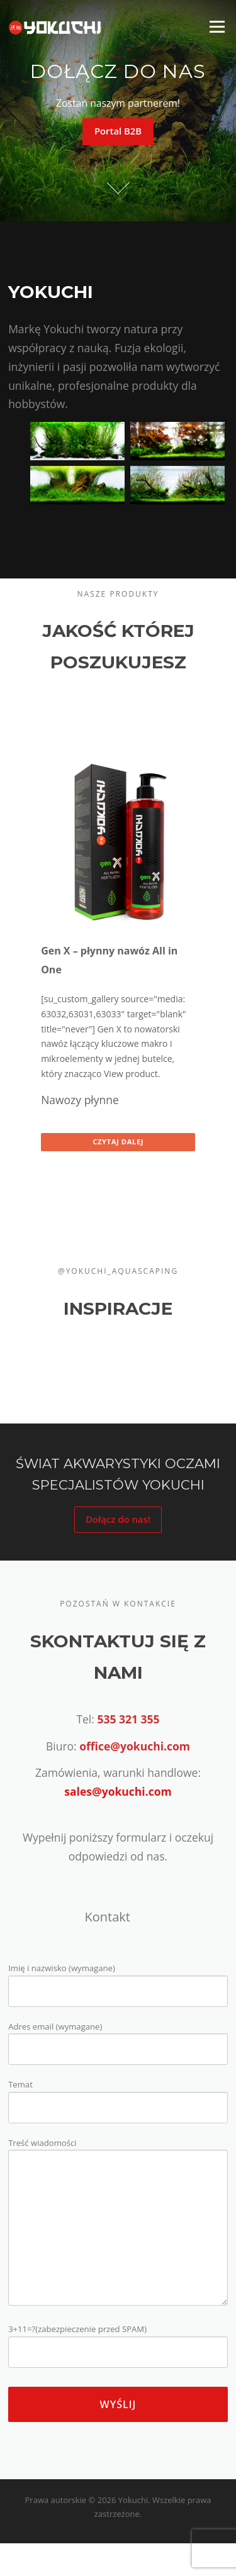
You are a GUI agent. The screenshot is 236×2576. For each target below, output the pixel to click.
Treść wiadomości (118, 2222)
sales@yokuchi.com (117, 1791)
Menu (217, 26)
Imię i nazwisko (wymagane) (118, 1979)
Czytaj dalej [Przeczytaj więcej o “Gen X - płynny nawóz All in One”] (118, 1141)
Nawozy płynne (80, 1099)
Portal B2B (118, 130)
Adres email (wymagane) (118, 2038)
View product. (132, 1074)
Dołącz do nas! (118, 1519)
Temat (118, 2096)
